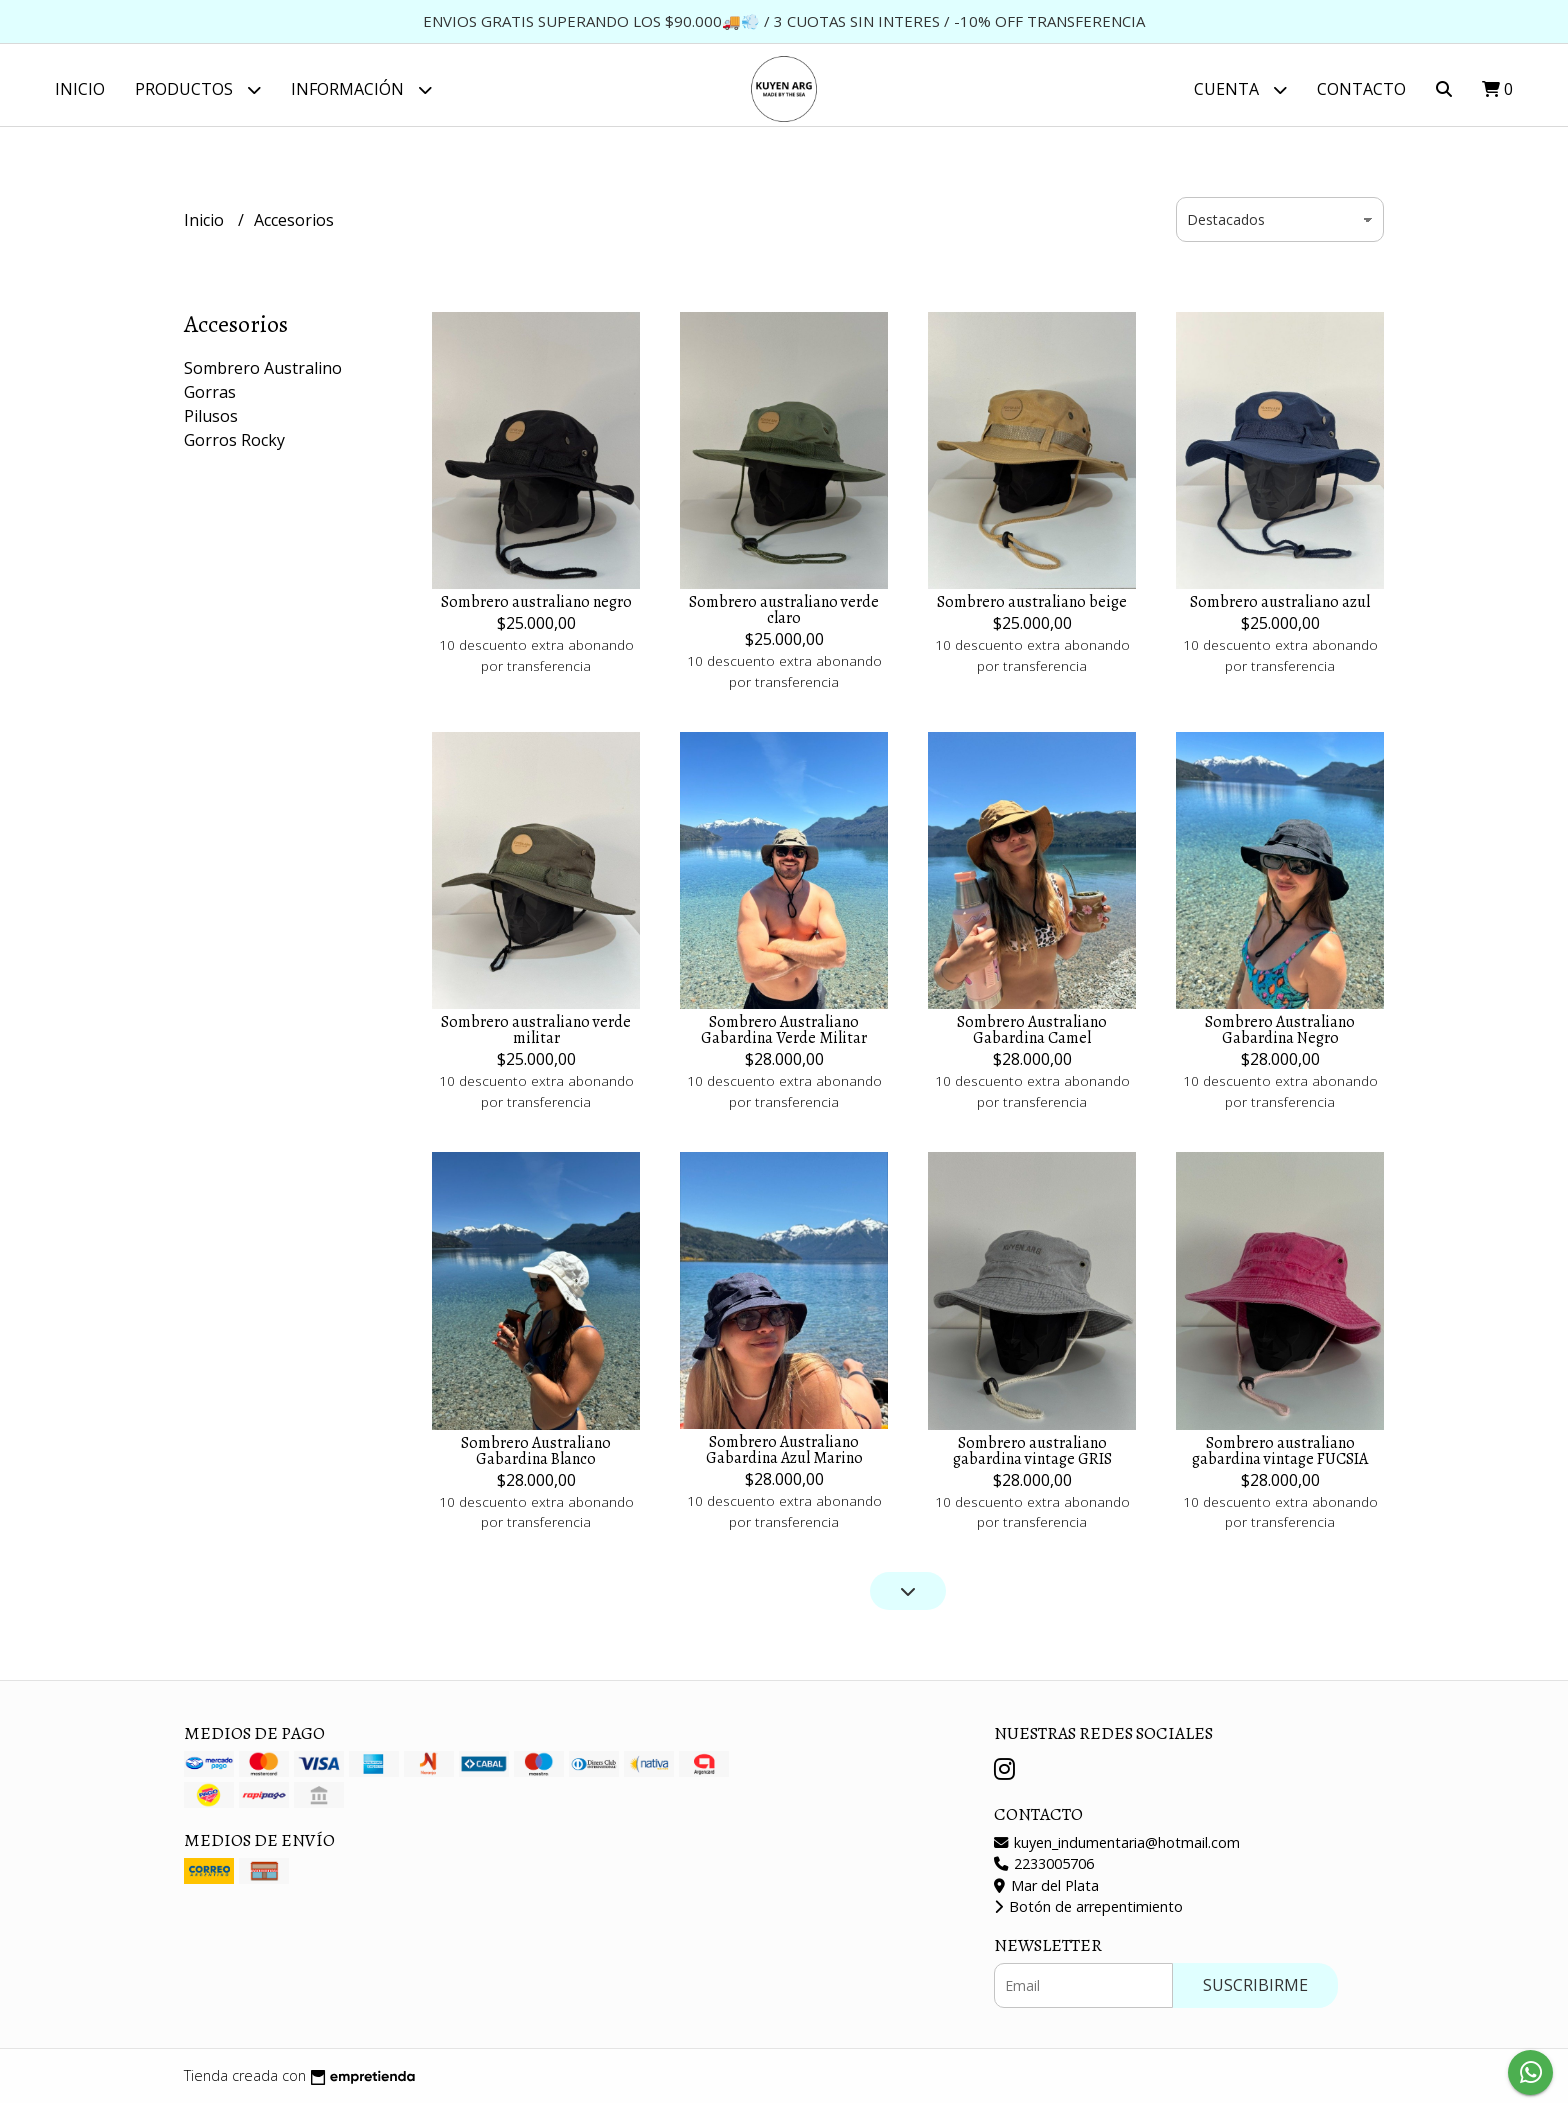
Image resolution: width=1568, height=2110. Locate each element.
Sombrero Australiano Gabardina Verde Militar (784, 1038)
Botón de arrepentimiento (1088, 1914)
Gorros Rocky (234, 448)
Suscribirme (1255, 1992)
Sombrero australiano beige (1032, 610)
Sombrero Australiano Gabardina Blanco (536, 1458)
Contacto (1361, 89)
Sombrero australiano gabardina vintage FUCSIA (1280, 1458)
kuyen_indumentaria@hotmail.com (1117, 1849)
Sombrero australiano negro (536, 610)
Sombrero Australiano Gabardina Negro (1280, 1038)
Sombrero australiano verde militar (536, 1038)
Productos (198, 89)
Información (361, 89)
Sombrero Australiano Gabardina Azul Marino (784, 1458)
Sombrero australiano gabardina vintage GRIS (1032, 1458)
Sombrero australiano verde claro (784, 618)
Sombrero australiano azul (1280, 610)
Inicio (80, 89)
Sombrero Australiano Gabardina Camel (1032, 1038)
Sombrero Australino (263, 376)
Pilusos (211, 424)
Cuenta (1240, 89)
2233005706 (1044, 1871)
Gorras (210, 400)
